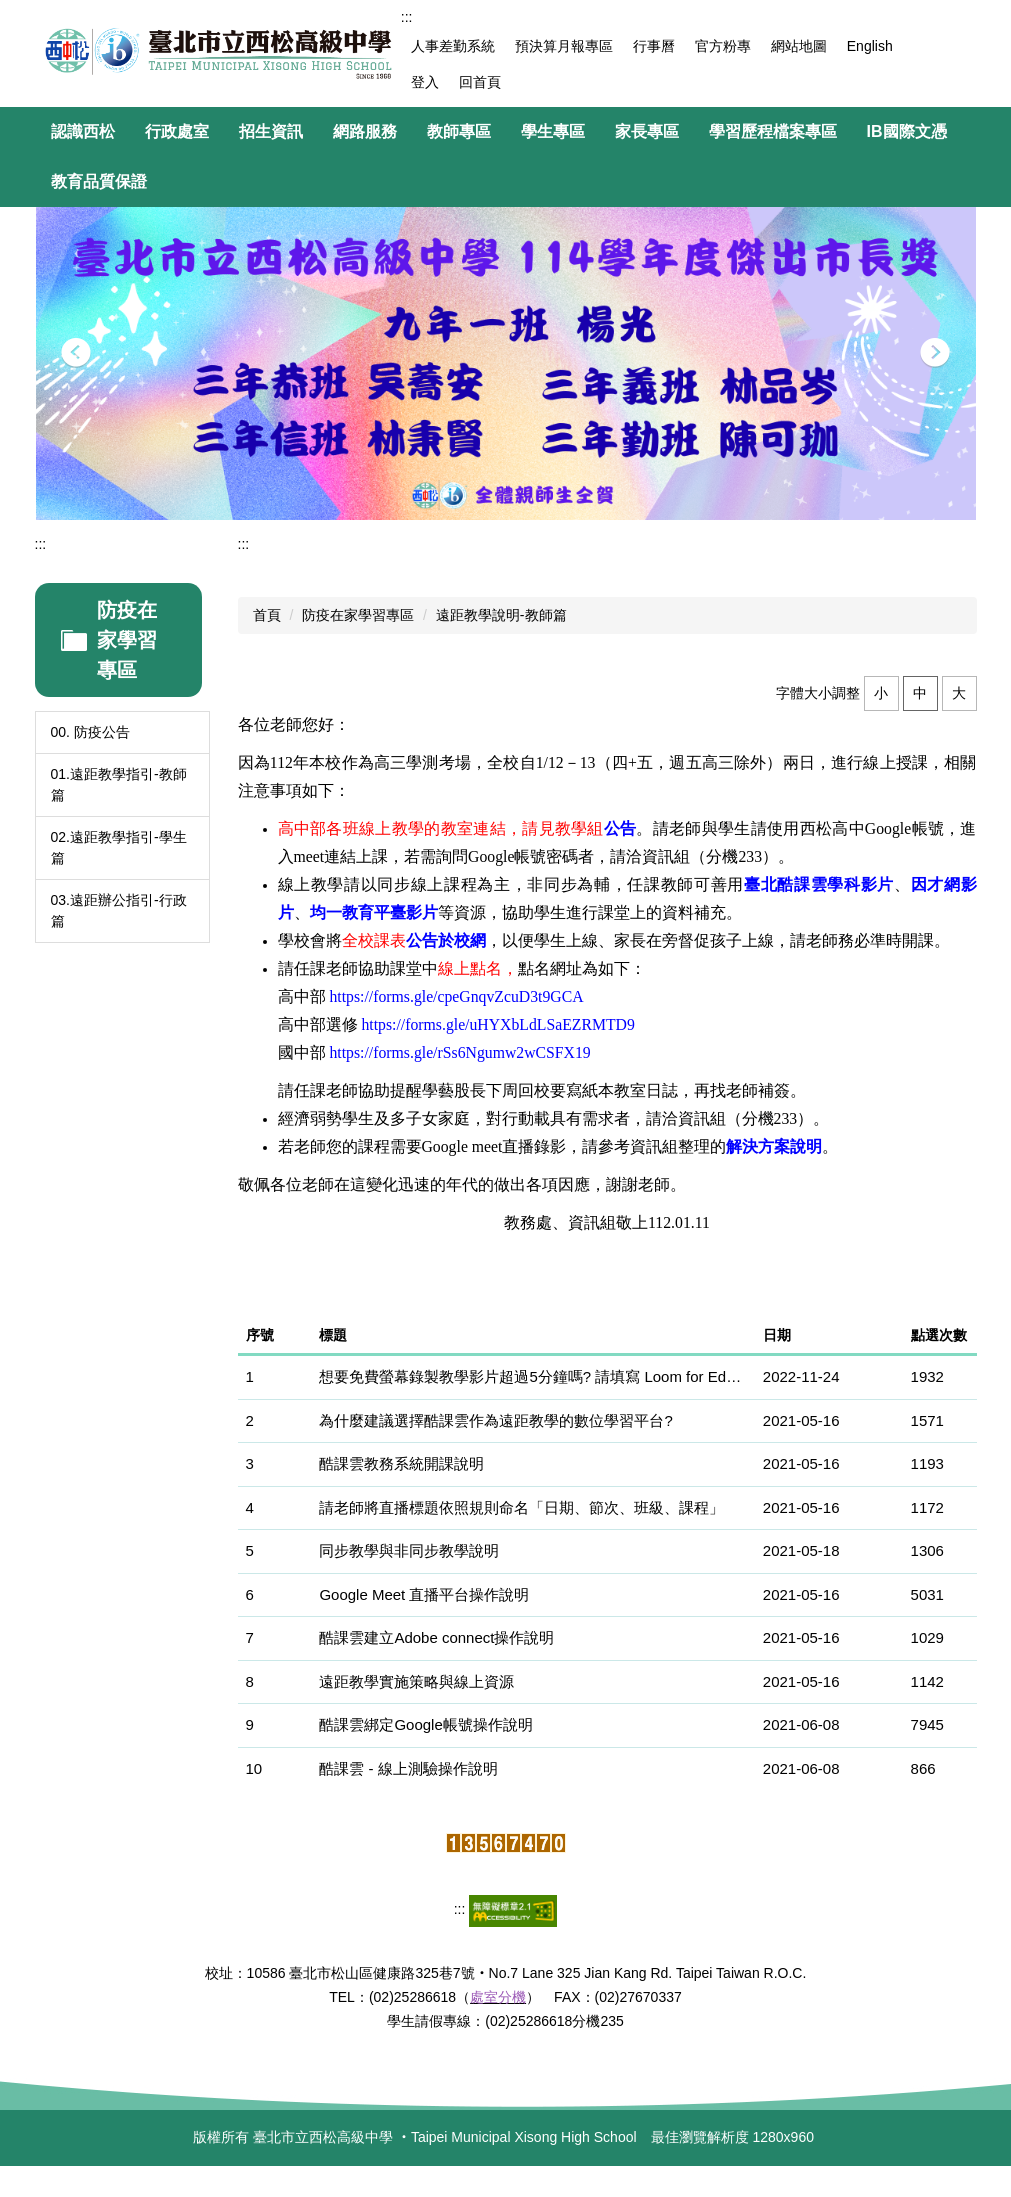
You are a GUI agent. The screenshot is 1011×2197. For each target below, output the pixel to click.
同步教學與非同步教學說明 (409, 1550)
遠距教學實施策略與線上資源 (416, 1681)
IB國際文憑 (907, 131)
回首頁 (480, 82)
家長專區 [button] (647, 131)
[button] (76, 353)
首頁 (267, 615)
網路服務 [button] (365, 131)
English (870, 46)
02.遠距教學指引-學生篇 (119, 847)
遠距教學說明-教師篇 (501, 615)
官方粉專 (723, 46)
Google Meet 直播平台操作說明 (424, 1594)
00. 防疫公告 (90, 732)
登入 (425, 82)
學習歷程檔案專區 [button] (773, 131)
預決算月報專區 (564, 46)
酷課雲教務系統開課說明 (401, 1463)
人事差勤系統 (453, 46)
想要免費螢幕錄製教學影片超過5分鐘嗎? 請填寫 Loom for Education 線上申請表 (532, 1376)
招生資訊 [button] (271, 131)
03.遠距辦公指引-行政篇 (119, 910)
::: (407, 17)
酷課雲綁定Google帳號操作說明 (425, 1724)
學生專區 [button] (553, 131)
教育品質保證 (99, 181)
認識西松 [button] (83, 131)
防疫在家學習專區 (358, 615)
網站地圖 (799, 46)
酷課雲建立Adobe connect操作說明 (436, 1637)
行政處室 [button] (177, 131)
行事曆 (654, 46)
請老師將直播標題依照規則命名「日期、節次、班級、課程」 (521, 1507)
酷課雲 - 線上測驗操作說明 (408, 1768)
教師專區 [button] (459, 131)
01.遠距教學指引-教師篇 (119, 784)
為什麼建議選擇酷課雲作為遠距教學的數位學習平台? (495, 1420)
